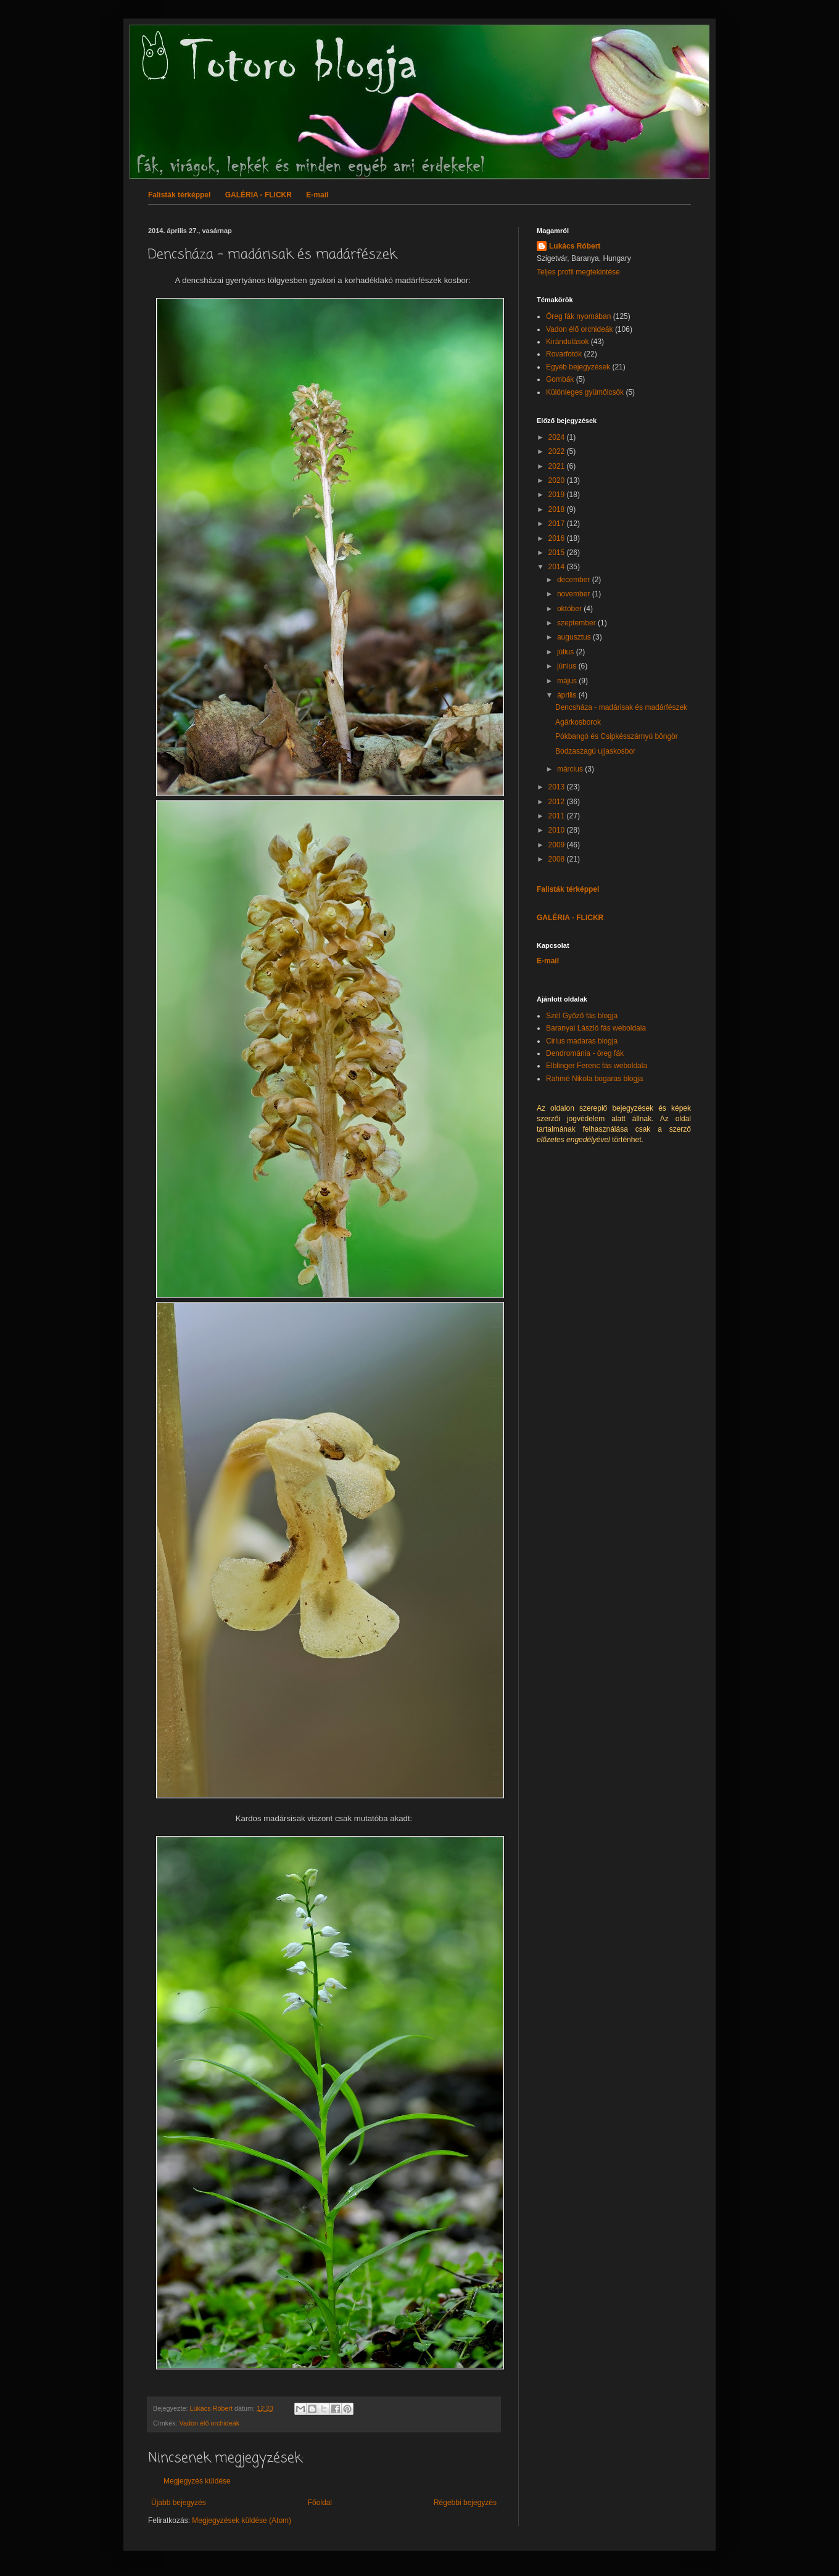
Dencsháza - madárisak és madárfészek (621, 707)
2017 (557, 523)
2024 (557, 437)
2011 (557, 816)
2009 (557, 845)
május (568, 681)
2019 (557, 494)
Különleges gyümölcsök (585, 392)
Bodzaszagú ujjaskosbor (595, 751)
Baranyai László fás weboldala (596, 1028)
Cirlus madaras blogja (582, 1041)
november (574, 594)
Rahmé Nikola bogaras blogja (594, 1078)
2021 (557, 466)
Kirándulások (567, 341)
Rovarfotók (564, 354)
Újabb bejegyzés (178, 2502)
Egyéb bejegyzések (578, 367)
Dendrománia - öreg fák (585, 1053)
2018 (557, 509)
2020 (557, 480)
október (570, 608)
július (566, 652)
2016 (557, 538)
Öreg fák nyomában (578, 316)
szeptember (577, 623)
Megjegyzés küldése (197, 2481)
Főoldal (320, 2502)
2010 (557, 830)
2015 (557, 552)
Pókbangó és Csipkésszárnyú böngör (616, 736)
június (568, 666)
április (568, 695)
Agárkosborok (578, 722)
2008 (557, 859)
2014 (557, 566)
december (574, 579)
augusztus (575, 637)
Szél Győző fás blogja (582, 1015)
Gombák (560, 379)
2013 (557, 787)
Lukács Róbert (574, 246)
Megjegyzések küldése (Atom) (241, 2520)
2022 (557, 451)
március (571, 769)
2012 (557, 801)
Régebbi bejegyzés (465, 2502)
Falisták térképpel (179, 195)
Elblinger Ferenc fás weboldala (596, 1065)
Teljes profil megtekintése (578, 272)
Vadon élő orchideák (210, 2423)
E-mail (317, 195)
